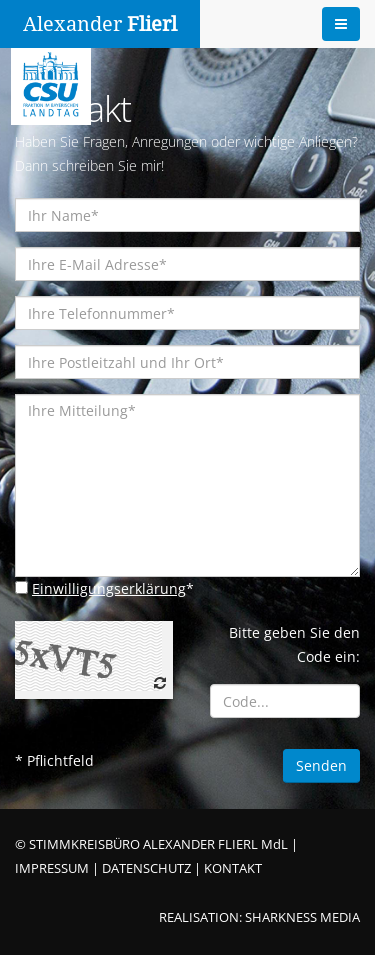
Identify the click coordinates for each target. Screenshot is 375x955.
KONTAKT (233, 868)
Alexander (100, 24)
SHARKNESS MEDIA (302, 917)
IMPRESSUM (52, 868)
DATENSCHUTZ (146, 868)
